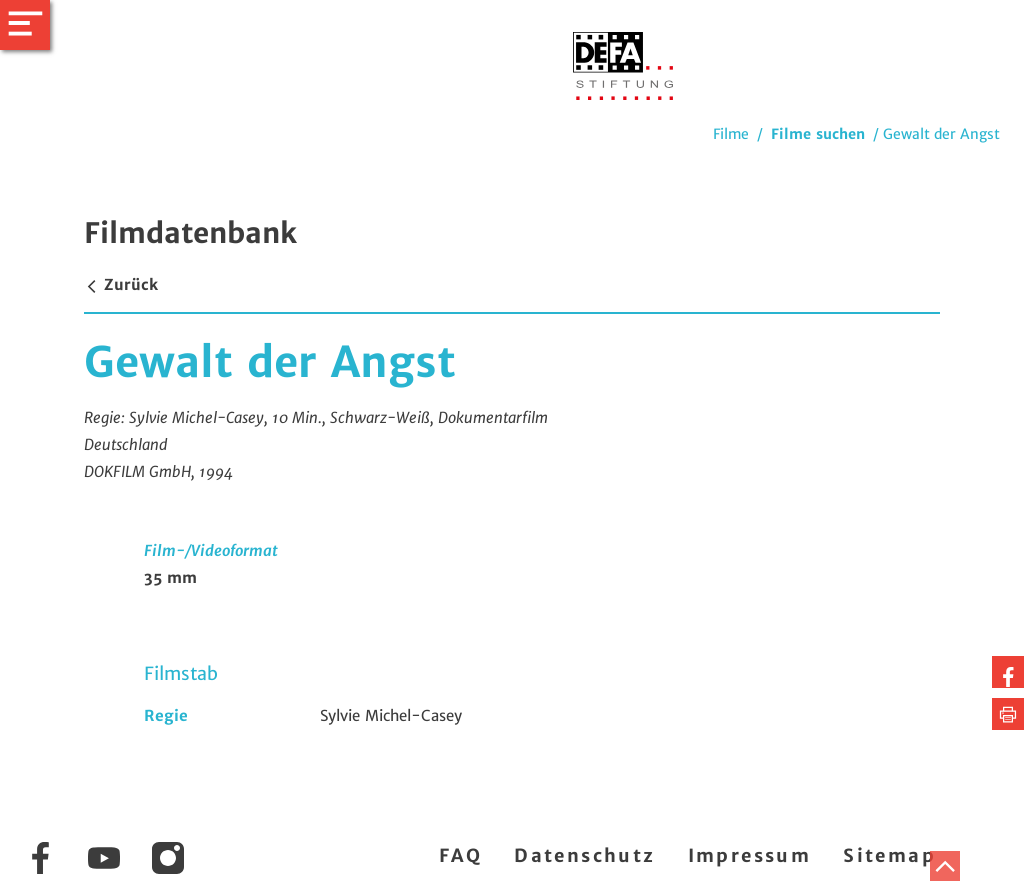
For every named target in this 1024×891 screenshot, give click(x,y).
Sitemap (889, 855)
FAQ (460, 855)
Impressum (750, 855)
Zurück (121, 284)
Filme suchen (818, 134)
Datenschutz (584, 855)
